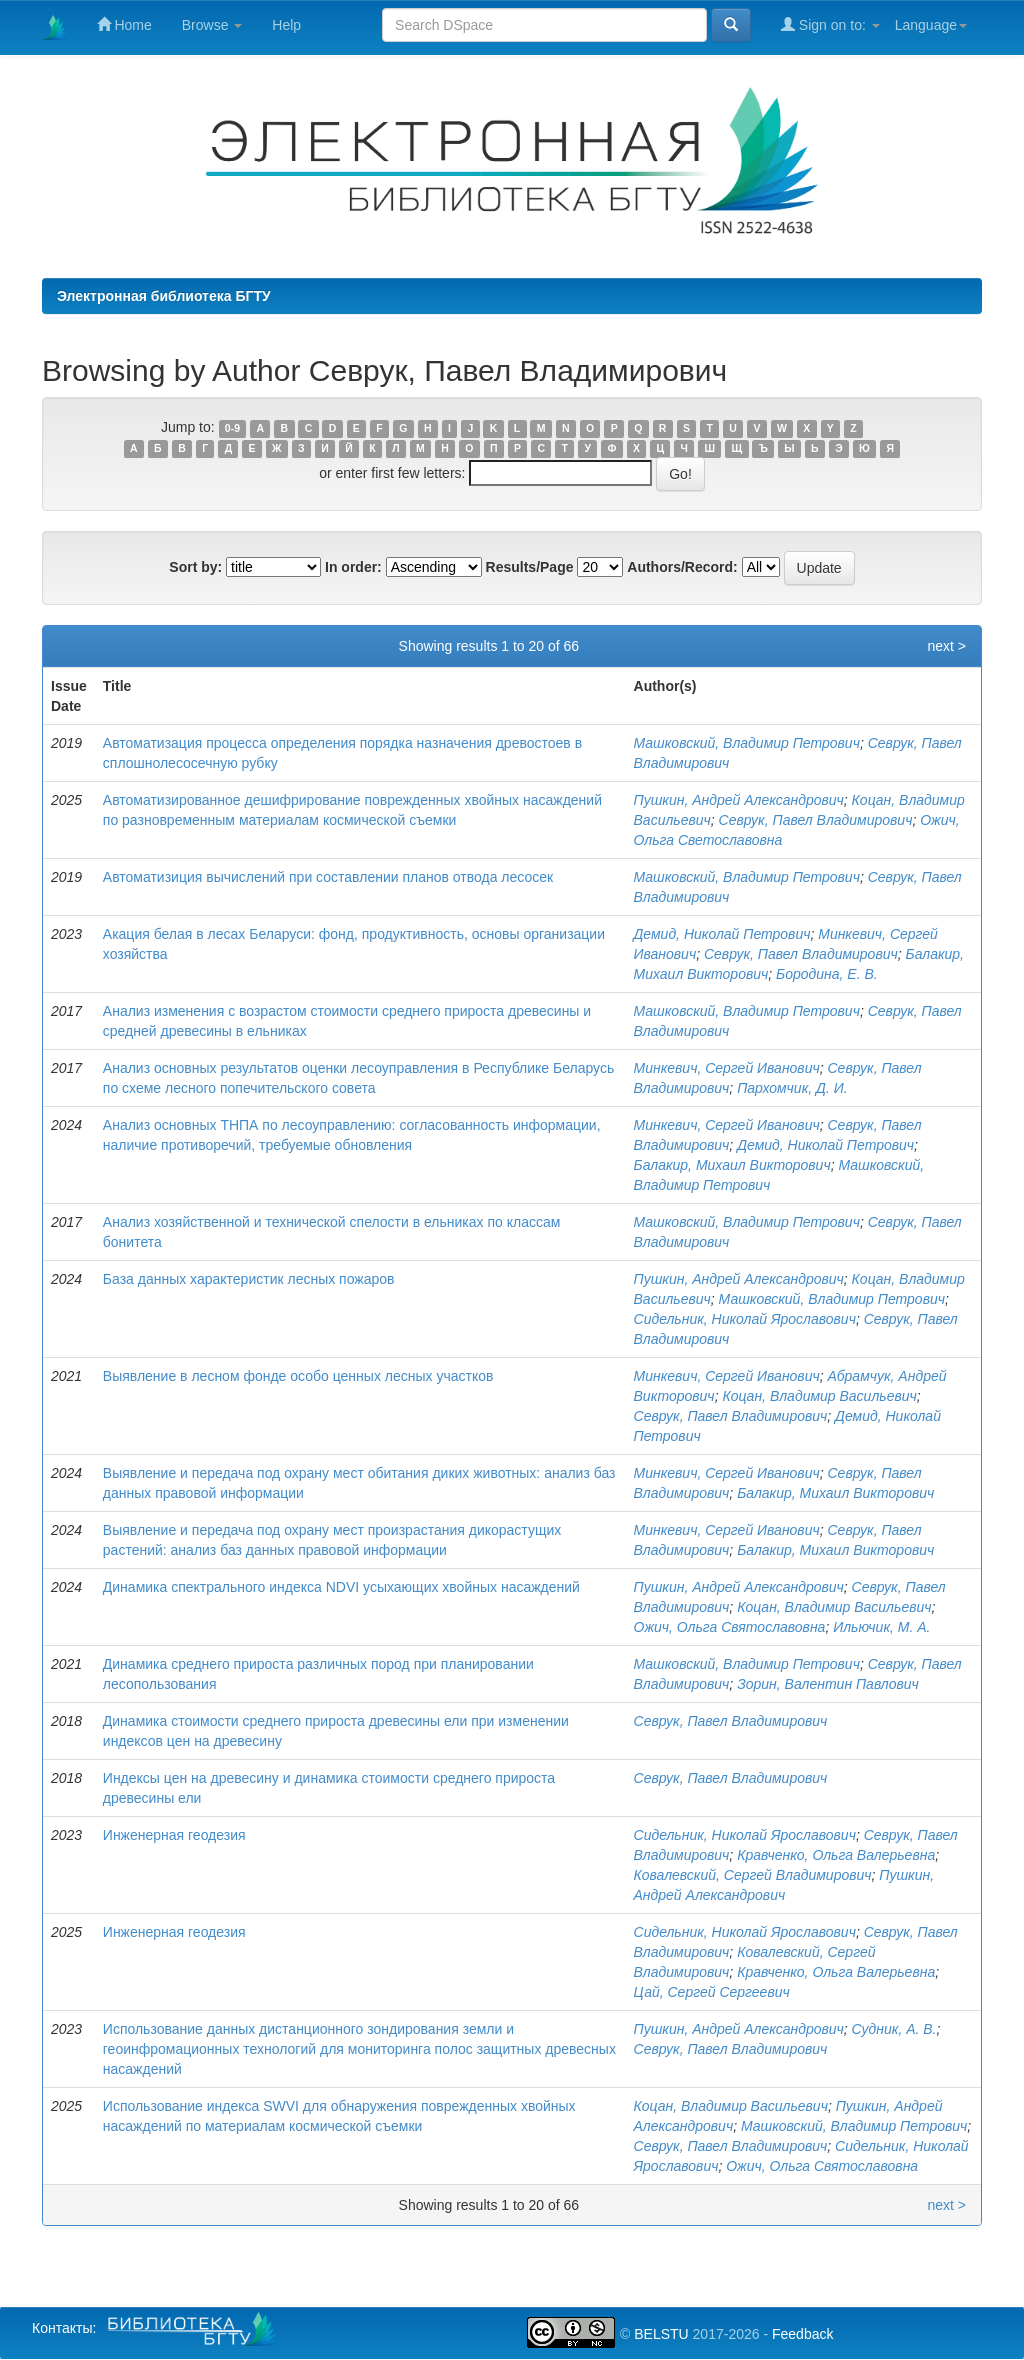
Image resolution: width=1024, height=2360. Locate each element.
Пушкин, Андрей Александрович (739, 800)
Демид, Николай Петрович (722, 934)
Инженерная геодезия (174, 1835)
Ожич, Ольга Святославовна (730, 1627)
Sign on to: (830, 24)
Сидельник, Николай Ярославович (745, 1319)
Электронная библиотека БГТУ (164, 296)
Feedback (802, 2334)
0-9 (232, 428)
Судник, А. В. (894, 2029)
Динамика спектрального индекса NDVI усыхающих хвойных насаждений (341, 1587)
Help (286, 25)
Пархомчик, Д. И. (792, 1088)
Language (931, 25)
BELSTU (661, 2334)
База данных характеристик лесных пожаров (249, 1279)
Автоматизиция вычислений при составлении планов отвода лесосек (328, 877)
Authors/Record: (682, 567)
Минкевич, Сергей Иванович (727, 1068)
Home (124, 24)
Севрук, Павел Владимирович (816, 820)
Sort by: (195, 567)
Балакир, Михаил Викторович (732, 1165)
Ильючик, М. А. (881, 1627)
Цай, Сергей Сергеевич (712, 1992)
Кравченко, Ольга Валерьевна (836, 1855)
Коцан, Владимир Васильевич (819, 1396)
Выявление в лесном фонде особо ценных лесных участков (298, 1376)
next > (946, 646)
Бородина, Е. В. (827, 974)
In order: (353, 567)
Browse (212, 25)
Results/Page (530, 567)
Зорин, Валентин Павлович (828, 1684)
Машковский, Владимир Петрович (747, 743)
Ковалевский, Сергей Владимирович (753, 1875)
